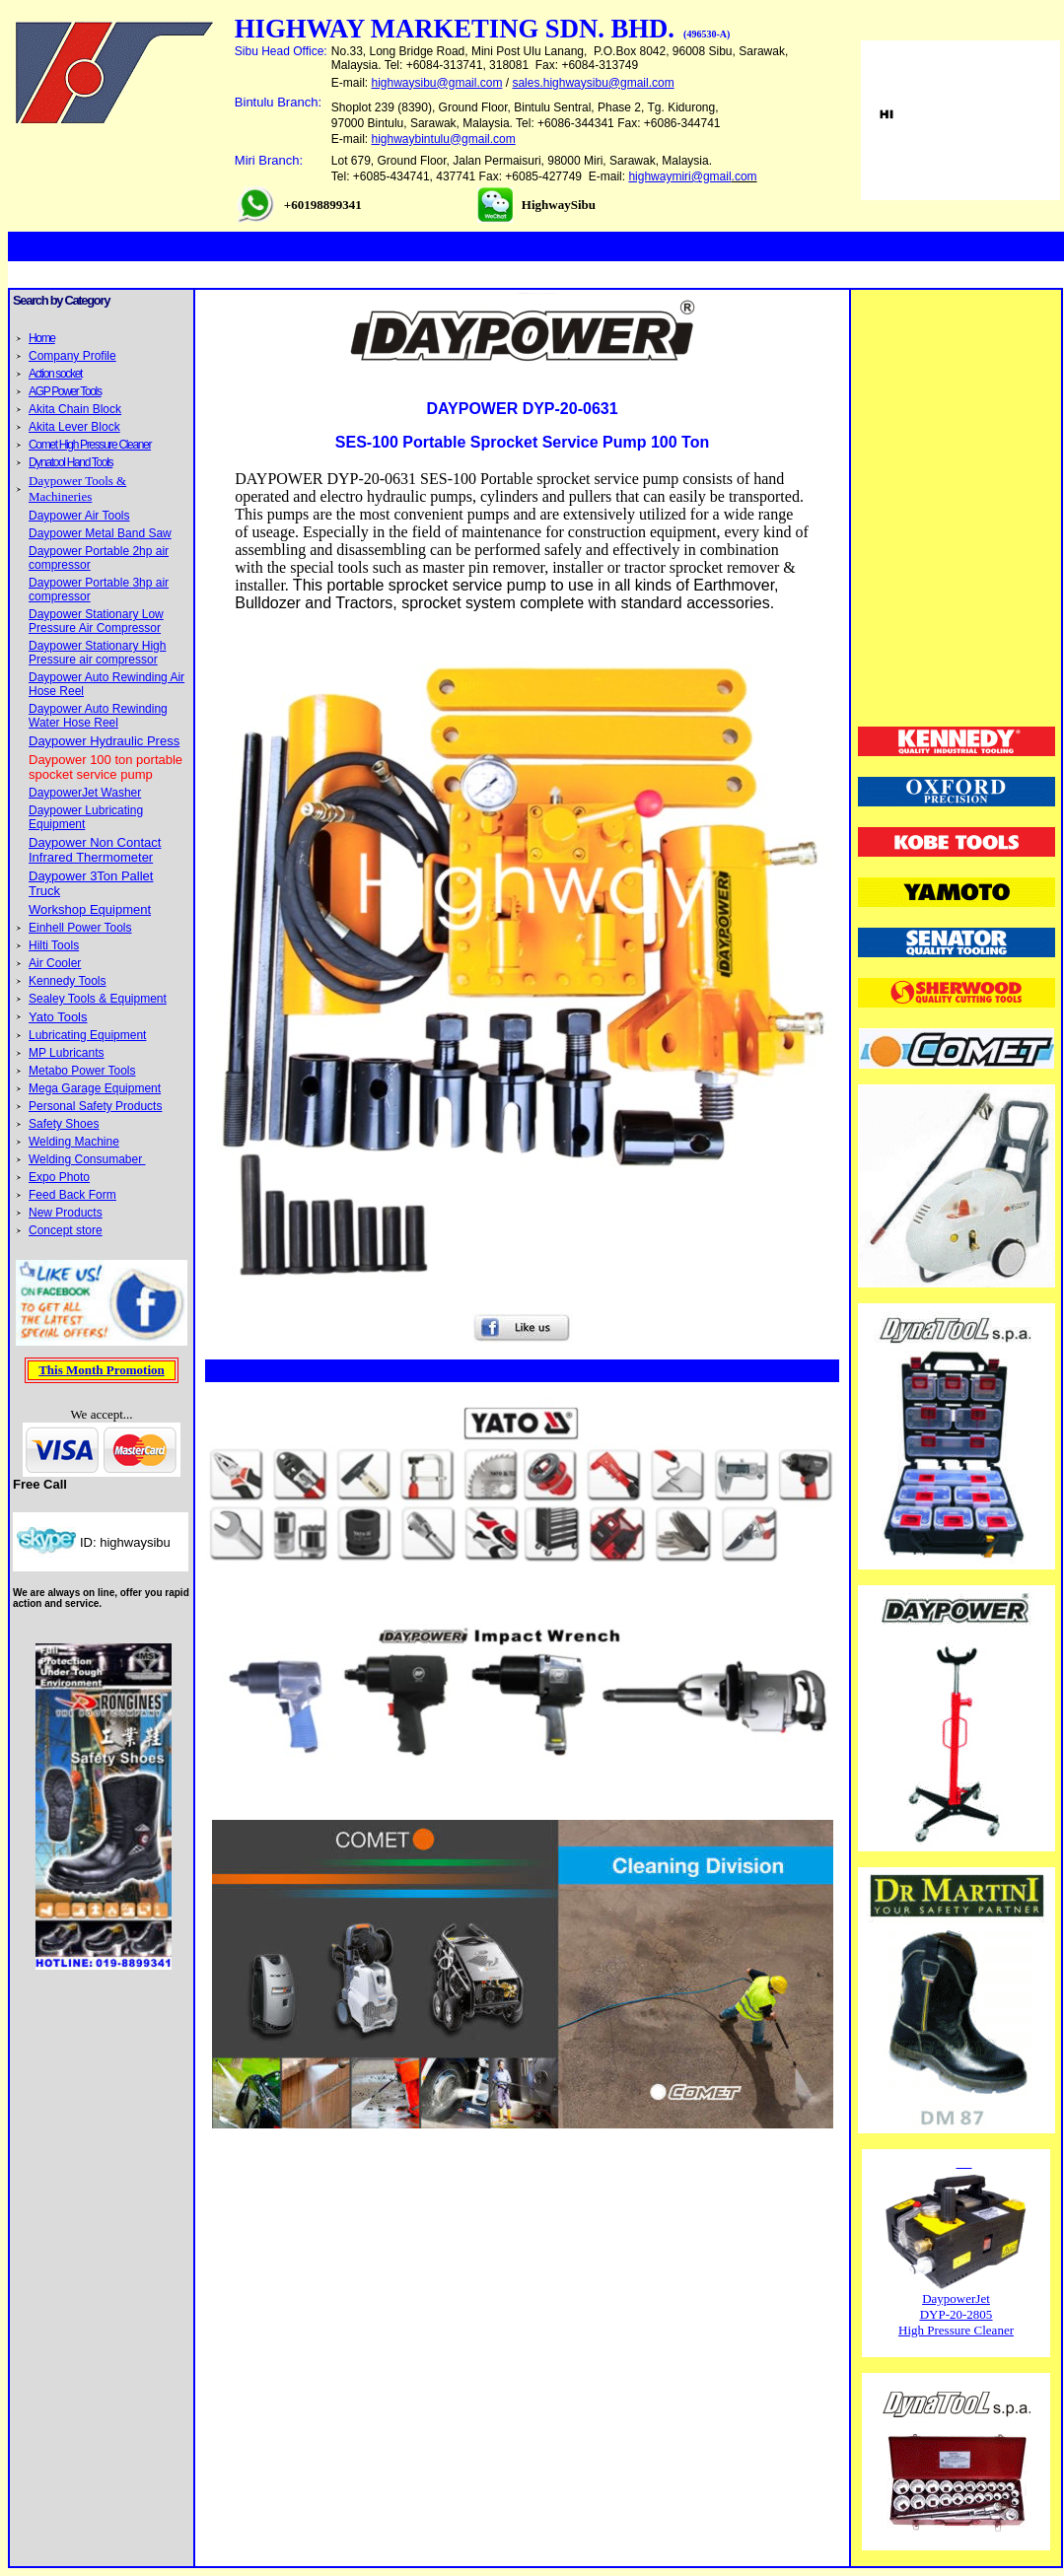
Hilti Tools (54, 945)
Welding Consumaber (87, 1159)
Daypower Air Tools (79, 515)
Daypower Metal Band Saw (100, 533)
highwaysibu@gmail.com (437, 83)
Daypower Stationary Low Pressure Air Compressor (96, 621)
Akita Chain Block (75, 409)
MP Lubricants (66, 1053)
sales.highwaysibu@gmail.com (593, 83)
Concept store (66, 1230)
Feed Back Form (72, 1195)
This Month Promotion (101, 1369)
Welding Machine (74, 1142)
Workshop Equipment (90, 909)
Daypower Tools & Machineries (77, 488)
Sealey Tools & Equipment (98, 999)
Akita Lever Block (74, 427)
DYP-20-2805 (956, 2314)
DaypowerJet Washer (85, 793)
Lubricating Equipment (87, 1035)
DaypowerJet (956, 2298)
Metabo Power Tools (82, 1071)
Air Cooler (55, 963)
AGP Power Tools (65, 391)
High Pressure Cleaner (956, 2330)
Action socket (55, 374)
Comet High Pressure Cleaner (90, 445)
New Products (66, 1212)
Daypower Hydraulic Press (104, 740)
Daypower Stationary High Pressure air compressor (97, 652)
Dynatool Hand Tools (70, 462)
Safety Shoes (64, 1124)
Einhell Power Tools (80, 928)
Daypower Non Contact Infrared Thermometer (95, 850)
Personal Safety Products (95, 1106)
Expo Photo (59, 1177)
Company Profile (72, 356)
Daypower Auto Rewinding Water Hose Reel (98, 716)
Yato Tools (58, 1017)
